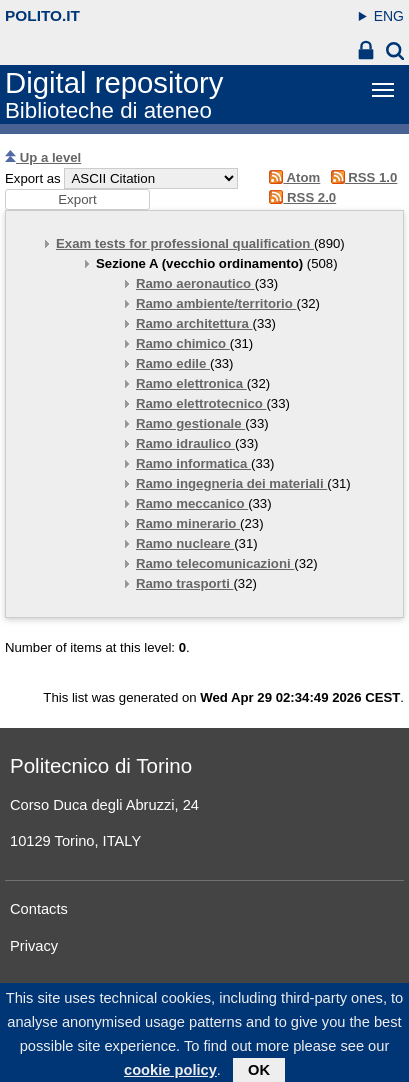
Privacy (34, 946)
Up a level (43, 157)
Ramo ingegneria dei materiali (231, 483)
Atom (291, 177)
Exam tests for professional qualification (185, 243)
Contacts (39, 909)
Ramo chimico (183, 343)
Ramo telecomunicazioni (215, 563)
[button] (77, 199)
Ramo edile (173, 363)
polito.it (42, 15)
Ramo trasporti (184, 583)
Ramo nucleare (185, 543)
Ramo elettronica (191, 383)
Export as (33, 178)
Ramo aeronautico (195, 283)
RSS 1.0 (360, 177)
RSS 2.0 (299, 197)
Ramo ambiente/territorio (216, 303)
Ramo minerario (188, 523)
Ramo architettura (194, 323)
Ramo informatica (193, 463)
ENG (389, 16)
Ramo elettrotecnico (201, 403)
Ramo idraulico (185, 443)
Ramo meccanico (192, 503)
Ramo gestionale (190, 423)
